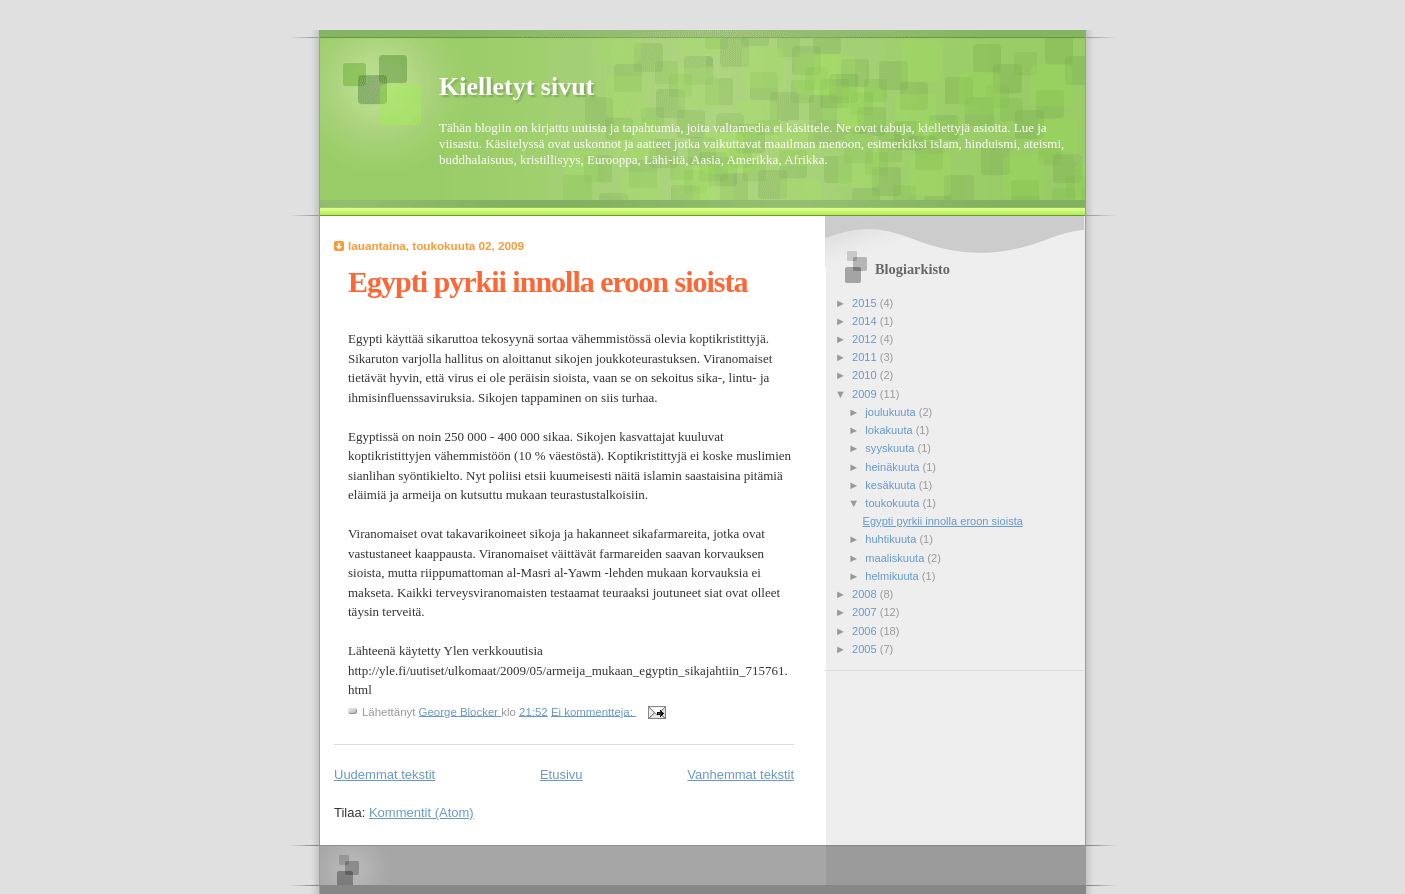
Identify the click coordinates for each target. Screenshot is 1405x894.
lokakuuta (890, 430)
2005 (866, 649)
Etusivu (561, 774)
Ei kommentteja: (593, 711)
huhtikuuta (892, 539)
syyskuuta (891, 448)
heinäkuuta (893, 467)
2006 (866, 631)
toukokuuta (893, 503)
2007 (866, 612)
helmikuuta (893, 576)
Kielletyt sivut (516, 86)
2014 (866, 321)
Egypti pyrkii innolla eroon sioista (548, 281)
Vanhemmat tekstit (740, 774)
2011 (866, 357)
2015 (866, 303)
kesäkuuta (891, 485)
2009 (866, 394)
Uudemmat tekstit (384, 774)
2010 (866, 375)
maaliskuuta (896, 558)
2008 (866, 594)
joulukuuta (891, 412)
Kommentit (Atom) (421, 812)
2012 (866, 339)
